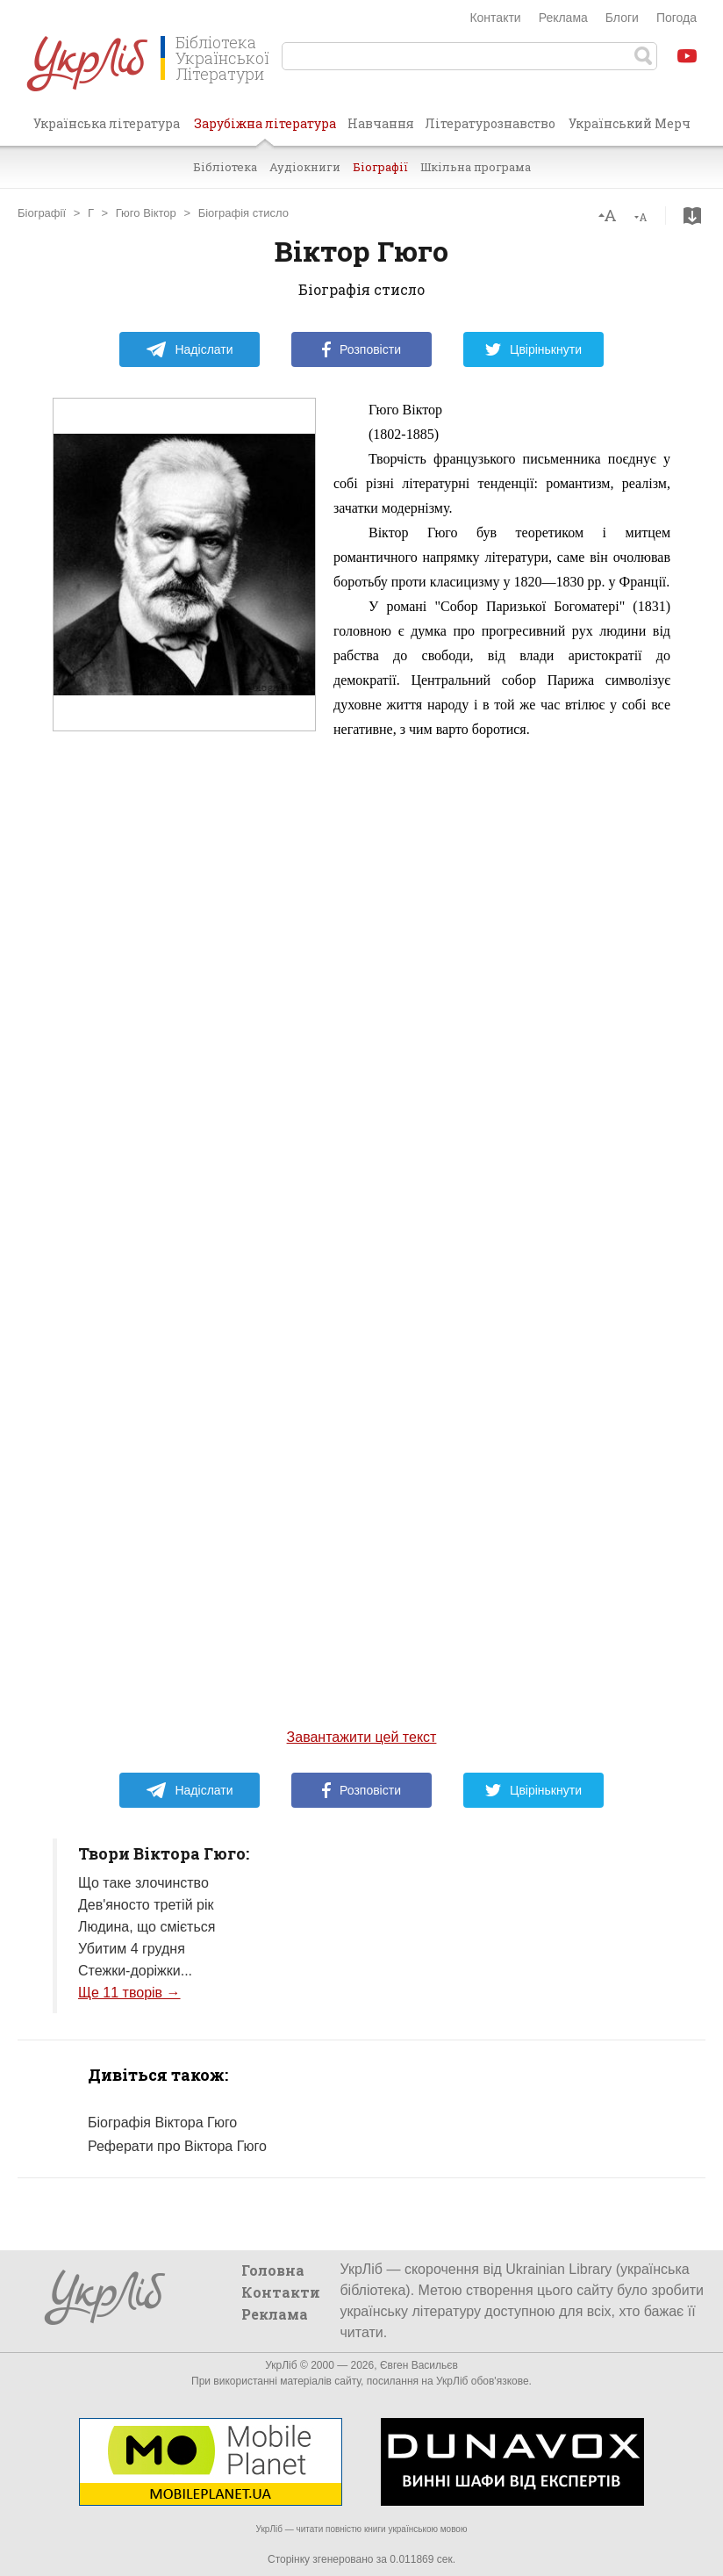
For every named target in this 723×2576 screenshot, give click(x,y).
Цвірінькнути (533, 349)
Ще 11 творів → (129, 1992)
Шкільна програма (475, 167)
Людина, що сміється (146, 1926)
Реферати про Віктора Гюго (177, 2146)
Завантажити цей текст (362, 1737)
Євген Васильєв (419, 2365)
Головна (272, 2270)
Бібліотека (225, 167)
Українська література (106, 123)
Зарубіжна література (265, 130)
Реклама (563, 17)
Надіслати (189, 349)
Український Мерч (630, 123)
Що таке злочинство (143, 1882)
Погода (676, 17)
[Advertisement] (184, 1082)
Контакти (494, 17)
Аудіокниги (304, 167)
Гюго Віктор (146, 212)
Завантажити (692, 215)
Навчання (380, 123)
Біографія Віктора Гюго (162, 2122)
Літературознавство (490, 123)
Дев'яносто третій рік (146, 1904)
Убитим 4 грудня (131, 1948)
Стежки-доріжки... (135, 1970)
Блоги (622, 17)
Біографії (380, 167)
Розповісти (361, 349)
